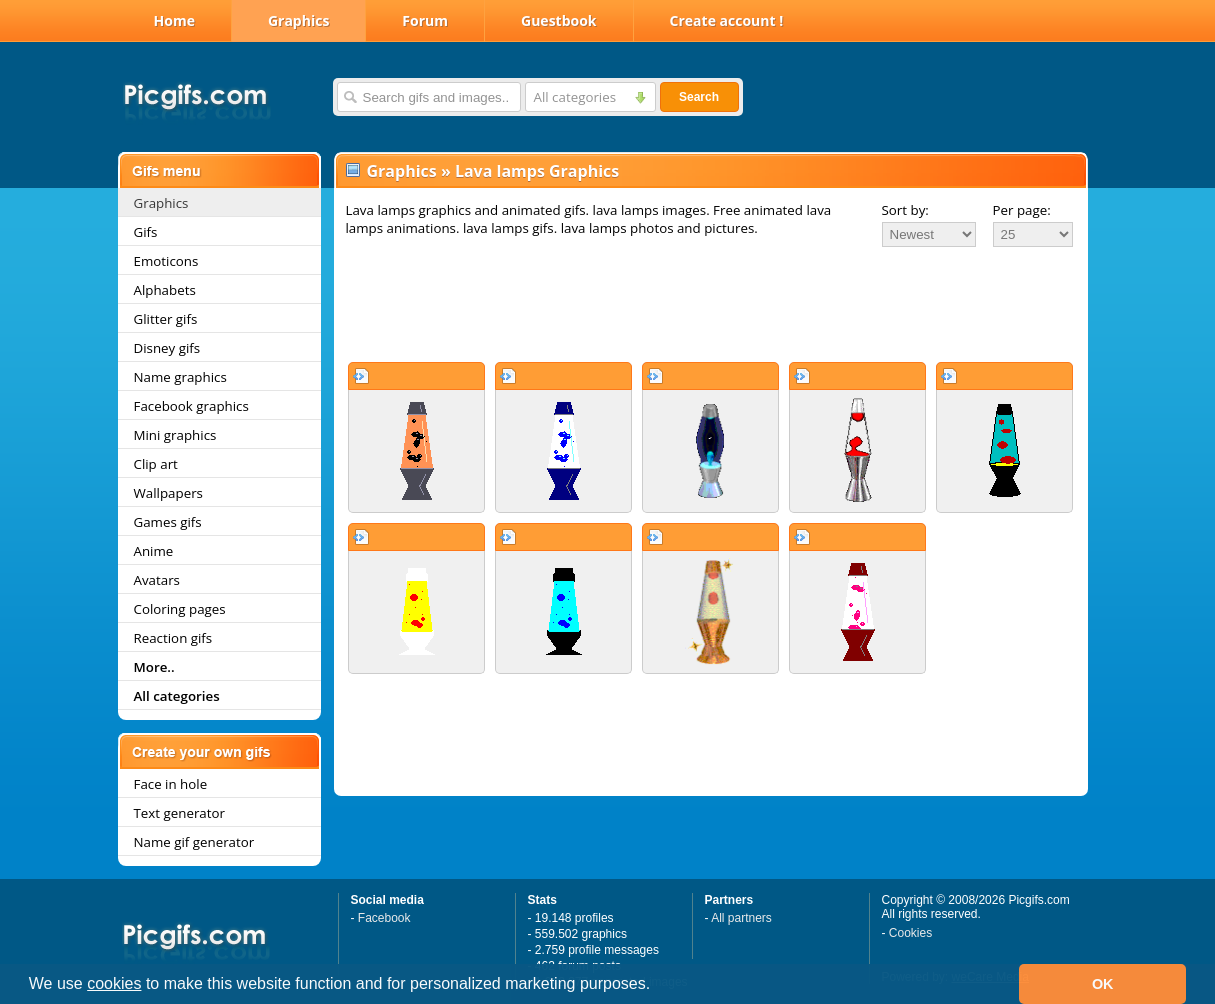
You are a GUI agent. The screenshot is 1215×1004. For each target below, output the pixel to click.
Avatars (157, 580)
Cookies (910, 933)
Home (174, 20)
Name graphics (180, 377)
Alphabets (165, 290)
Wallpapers (168, 493)
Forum (425, 20)
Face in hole (171, 784)
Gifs (146, 232)
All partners (741, 918)
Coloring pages (180, 609)
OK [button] (1103, 984)
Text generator (179, 813)
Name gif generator (194, 842)
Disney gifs (167, 348)
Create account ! (727, 20)
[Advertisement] (711, 304)
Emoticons (166, 261)
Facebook (384, 918)
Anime (154, 551)
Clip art (156, 464)
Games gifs (168, 522)
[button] (658, 986)
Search (699, 97)
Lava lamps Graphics (537, 171)
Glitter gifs (166, 319)
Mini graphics (175, 435)
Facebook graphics (191, 406)
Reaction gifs (173, 638)
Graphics (298, 20)
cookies (114, 983)
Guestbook (559, 20)
